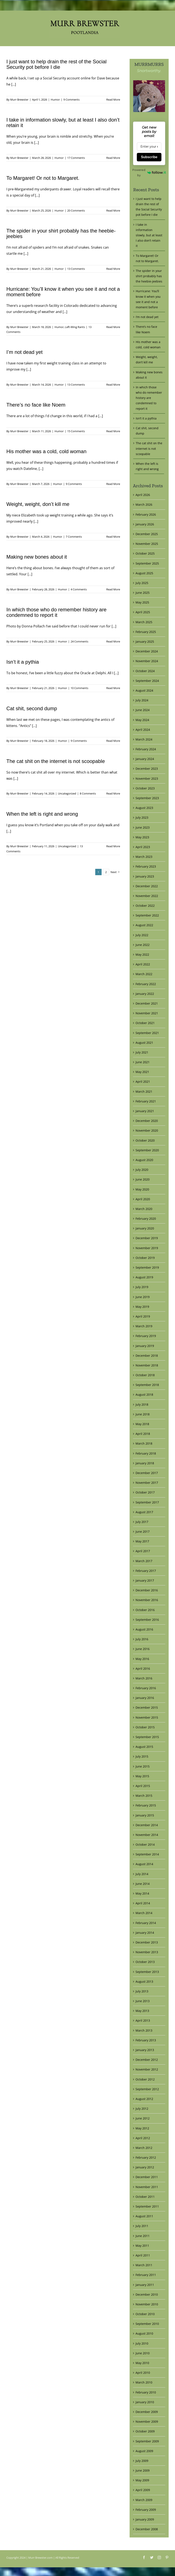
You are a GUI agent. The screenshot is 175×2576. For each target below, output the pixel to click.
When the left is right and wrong (42, 814)
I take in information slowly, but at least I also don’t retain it (62, 122)
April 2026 (143, 495)
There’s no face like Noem (35, 405)
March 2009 (144, 2500)
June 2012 (143, 2118)
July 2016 (142, 1639)
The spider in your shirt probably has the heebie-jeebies (61, 233)
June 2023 (143, 827)
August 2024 (144, 690)
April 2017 (143, 1551)
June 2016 (143, 1649)
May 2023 (142, 837)
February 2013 (146, 2040)
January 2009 (145, 2519)
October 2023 (145, 788)
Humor (55, 99)
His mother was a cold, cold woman (46, 451)
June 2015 (143, 1766)
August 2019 (144, 1277)
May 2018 (142, 1424)
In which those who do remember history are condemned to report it (56, 612)
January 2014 (145, 1933)
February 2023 (146, 866)
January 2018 (145, 1463)
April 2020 (143, 1199)
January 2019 (145, 1346)
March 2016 (144, 1678)
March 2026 (144, 504)
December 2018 (147, 1356)
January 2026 (145, 524)
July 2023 (142, 817)
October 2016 (145, 1610)
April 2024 (143, 730)
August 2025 (144, 573)
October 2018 (145, 1375)
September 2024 (147, 681)
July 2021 (142, 1052)
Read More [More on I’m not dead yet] (113, 384)
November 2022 (147, 896)
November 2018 (147, 1365)
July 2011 (142, 2226)
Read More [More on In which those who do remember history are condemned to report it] (113, 641)
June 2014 (143, 1884)
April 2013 (143, 2020)
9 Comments (71, 99)
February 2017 (146, 1571)
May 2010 (142, 2363)
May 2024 (142, 720)
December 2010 (147, 2294)
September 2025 (147, 563)
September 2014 (147, 1854)
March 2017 (144, 1561)
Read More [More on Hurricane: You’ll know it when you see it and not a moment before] (113, 327)
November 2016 (147, 1600)
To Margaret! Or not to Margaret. (42, 178)
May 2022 (142, 954)
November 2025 (147, 544)
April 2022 (143, 964)
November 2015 (147, 1717)
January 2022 (145, 994)
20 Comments (76, 210)
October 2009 (145, 2431)
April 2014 (143, 1903)
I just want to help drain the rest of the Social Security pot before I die (56, 64)
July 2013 (142, 1991)
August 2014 (144, 1864)
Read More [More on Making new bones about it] (113, 589)
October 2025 (145, 553)
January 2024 (145, 759)
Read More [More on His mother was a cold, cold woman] (113, 484)
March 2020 (144, 1209)
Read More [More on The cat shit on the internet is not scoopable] (113, 793)
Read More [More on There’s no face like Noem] (113, 431)
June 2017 (143, 1532)
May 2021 (142, 1072)
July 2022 (142, 935)
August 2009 (144, 2451)
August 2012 (144, 2099)
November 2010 (147, 2304)
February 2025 (146, 632)
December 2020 (147, 1121)
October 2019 (145, 1258)
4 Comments (79, 589)
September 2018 (147, 1385)
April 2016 (143, 1669)
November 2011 (147, 2187)
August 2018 (144, 1395)
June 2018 (143, 1414)
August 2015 (144, 1747)
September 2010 (147, 2324)
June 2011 (143, 2236)
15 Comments (76, 431)
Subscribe (149, 157)
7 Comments (74, 536)
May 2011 (142, 2246)
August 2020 (144, 1160)
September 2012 (147, 2089)
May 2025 (142, 602)
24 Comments (79, 641)
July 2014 (142, 1874)
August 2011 (144, 2216)
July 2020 (142, 1170)
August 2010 (144, 2333)
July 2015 (142, 1756)
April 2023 (143, 847)
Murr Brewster (19, 99)
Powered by (149, 172)
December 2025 (147, 534)
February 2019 (146, 1336)
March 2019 (144, 1326)
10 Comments (79, 688)
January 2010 (145, 2402)
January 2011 (145, 2285)
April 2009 (143, 2490)
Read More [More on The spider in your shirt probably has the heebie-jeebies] (113, 269)
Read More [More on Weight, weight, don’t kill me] (113, 536)
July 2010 (142, 2343)
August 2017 (144, 1512)
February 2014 (146, 1923)
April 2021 (143, 1082)
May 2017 (142, 1541)
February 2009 (146, 2510)
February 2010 (146, 2392)
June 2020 (143, 1179)
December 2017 (147, 1473)
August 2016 (144, 1629)
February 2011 (146, 2275)
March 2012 (144, 2148)
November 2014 (147, 1835)
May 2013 (142, 2011)
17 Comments (76, 158)
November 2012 (147, 2069)
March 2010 (144, 2382)
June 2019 (143, 1297)
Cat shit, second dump (31, 708)
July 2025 (142, 583)
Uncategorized (67, 793)
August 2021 (144, 1043)
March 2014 (144, 1913)
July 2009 (142, 2461)
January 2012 (145, 2167)
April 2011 (143, 2255)
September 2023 (147, 798)
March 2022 (144, 974)
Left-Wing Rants (75, 327)
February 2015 (146, 1805)
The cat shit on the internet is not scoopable (55, 761)
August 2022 (144, 925)
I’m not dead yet (24, 352)
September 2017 (147, 1502)
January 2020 (145, 1228)
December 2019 (147, 1238)
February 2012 (146, 2157)
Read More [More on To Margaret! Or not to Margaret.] (113, 210)
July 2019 (142, 1287)
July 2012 (142, 2109)
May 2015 (142, 1776)
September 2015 (147, 1737)
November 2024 (147, 661)
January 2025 (145, 642)
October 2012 (145, 2079)
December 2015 (147, 1707)
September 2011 (147, 2206)
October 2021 (145, 1023)
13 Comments (76, 269)
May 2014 (142, 1893)
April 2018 (143, 1434)
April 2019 (143, 1316)
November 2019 (147, 1248)
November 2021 (147, 1013)
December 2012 (147, 2060)
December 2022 (147, 886)
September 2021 (147, 1033)
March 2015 (144, 1796)
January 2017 (145, 1580)
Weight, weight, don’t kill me (37, 504)
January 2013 (145, 2050)
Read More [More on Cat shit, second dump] (113, 741)
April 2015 (143, 1786)
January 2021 (145, 1111)
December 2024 (147, 651)
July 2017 (142, 1522)
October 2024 (145, 671)
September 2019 (147, 1267)
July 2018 (142, 1404)
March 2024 (144, 739)
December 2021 (147, 1003)
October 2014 (145, 1844)
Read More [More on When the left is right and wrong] (113, 846)
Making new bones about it (36, 557)
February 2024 (146, 749)
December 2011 (147, 2177)
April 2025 (143, 612)
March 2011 (144, 2265)
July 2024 (142, 700)
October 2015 (145, 1727)
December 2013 (147, 1942)
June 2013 (143, 2001)
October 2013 (145, 1962)
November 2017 (147, 1483)
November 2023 (147, 779)
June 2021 (143, 1062)
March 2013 (144, 2030)
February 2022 (146, 984)
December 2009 (147, 2412)
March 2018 (144, 1443)
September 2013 (147, 1972)
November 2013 (147, 1952)
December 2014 (147, 1825)
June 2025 (143, 593)
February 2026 (146, 514)
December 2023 (147, 769)
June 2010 (143, 2353)
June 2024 (143, 710)
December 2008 (147, 2529)
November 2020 (147, 1130)
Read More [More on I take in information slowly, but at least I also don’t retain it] (113, 158)
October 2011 (145, 2197)
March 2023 (144, 857)
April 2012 (143, 2138)
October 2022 (145, 906)
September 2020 (147, 1150)
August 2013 (144, 1981)
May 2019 (142, 1307)
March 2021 (144, 1091)
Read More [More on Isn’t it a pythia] (113, 688)
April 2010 (143, 2373)
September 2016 (147, 1620)
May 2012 (142, 2128)
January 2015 (145, 1815)
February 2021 (146, 1101)
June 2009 (143, 2470)
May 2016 (142, 1659)
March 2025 (144, 622)
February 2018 (146, 1453)
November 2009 (147, 2422)
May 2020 (142, 1189)
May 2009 (142, 2480)
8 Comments (88, 793)
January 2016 (145, 1698)
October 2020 (145, 1140)
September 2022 (147, 915)
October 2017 (145, 1492)
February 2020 (146, 1219)
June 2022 (143, 945)
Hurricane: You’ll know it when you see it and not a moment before (63, 291)
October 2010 (145, 2314)
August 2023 (144, 808)
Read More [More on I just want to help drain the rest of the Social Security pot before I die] (113, 99)
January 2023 (145, 876)
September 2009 (147, 2441)
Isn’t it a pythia (22, 662)
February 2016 (146, 1688)
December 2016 (147, 1590)
